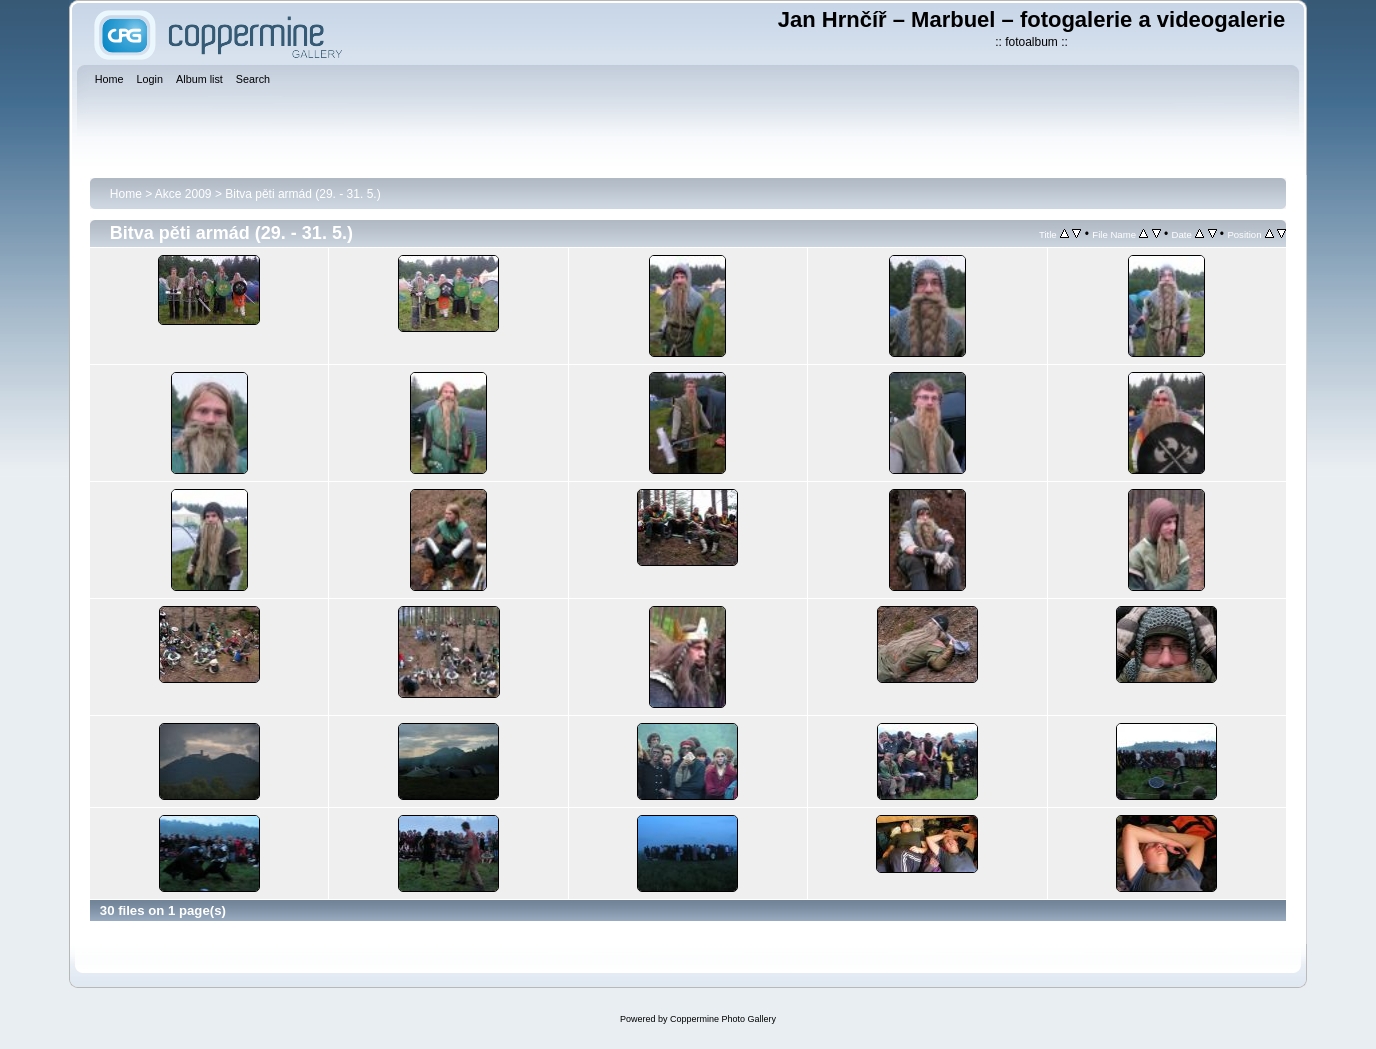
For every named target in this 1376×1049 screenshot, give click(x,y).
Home (126, 194)
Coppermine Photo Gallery (723, 1019)
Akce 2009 (183, 194)
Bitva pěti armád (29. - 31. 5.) (302, 194)
